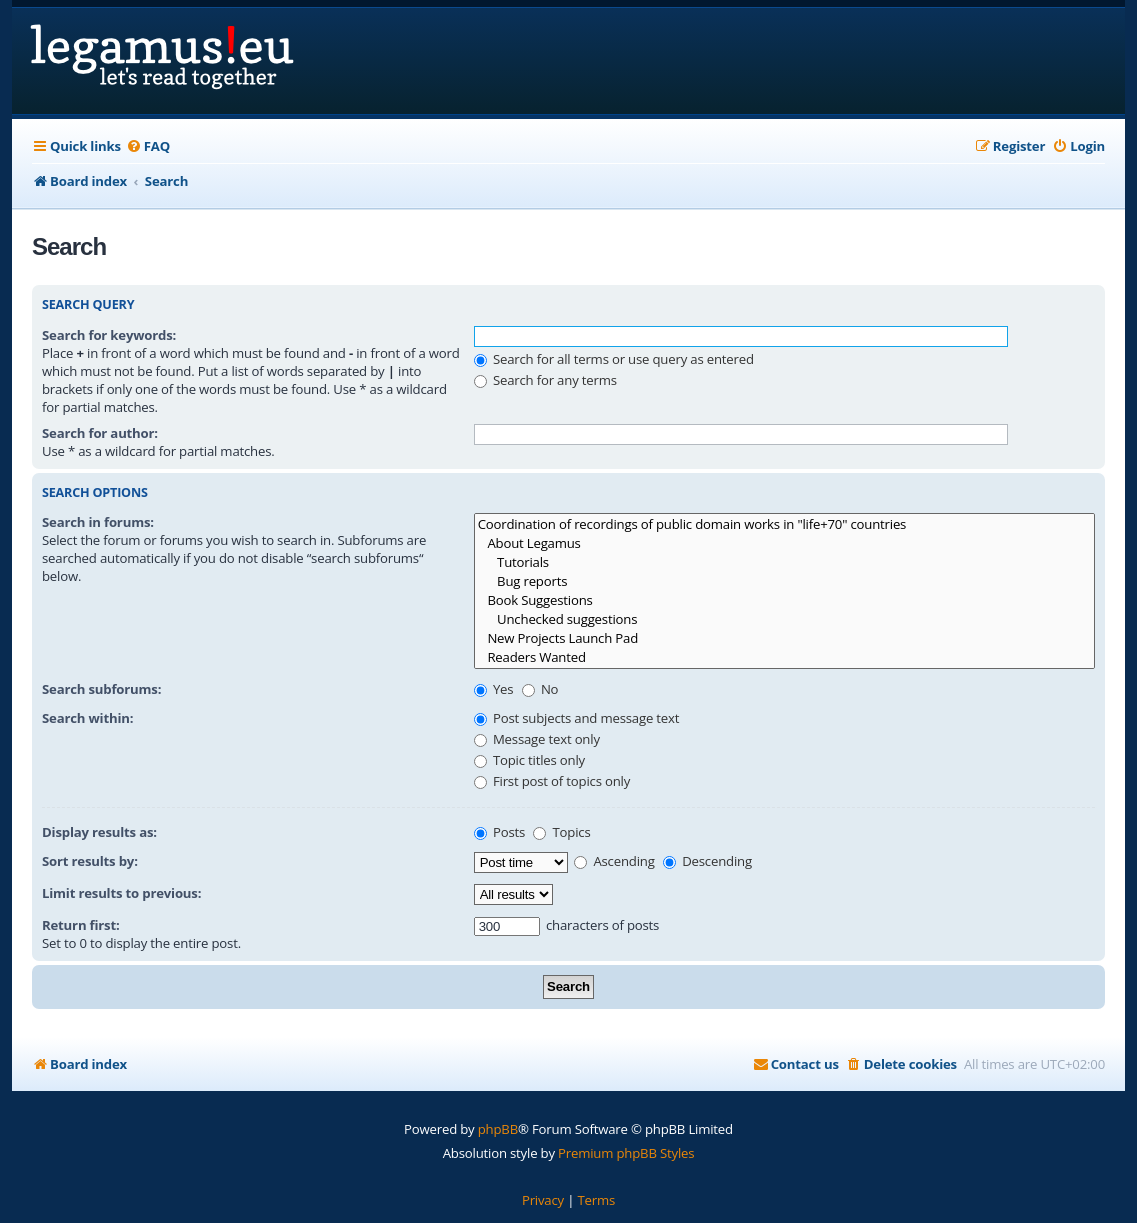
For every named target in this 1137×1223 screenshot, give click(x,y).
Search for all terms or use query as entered (614, 359)
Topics (561, 832)
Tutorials (784, 562)
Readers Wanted (784, 657)
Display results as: (99, 832)
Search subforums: (101, 689)
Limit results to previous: (121, 893)
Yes (494, 689)
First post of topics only (552, 781)
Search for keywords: (109, 335)
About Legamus (784, 543)
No (540, 689)
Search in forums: (98, 522)
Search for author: (100, 433)
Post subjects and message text (577, 718)
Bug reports (784, 581)
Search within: (87, 718)
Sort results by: (90, 861)
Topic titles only (529, 760)
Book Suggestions (784, 600)
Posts (499, 832)
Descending (707, 861)
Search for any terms (545, 380)
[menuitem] (148, 146)
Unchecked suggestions (784, 619)
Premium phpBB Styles (626, 1153)
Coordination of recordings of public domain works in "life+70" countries (784, 524)
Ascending (614, 861)
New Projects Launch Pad (784, 638)
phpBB (498, 1129)
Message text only (537, 739)
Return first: (81, 925)
